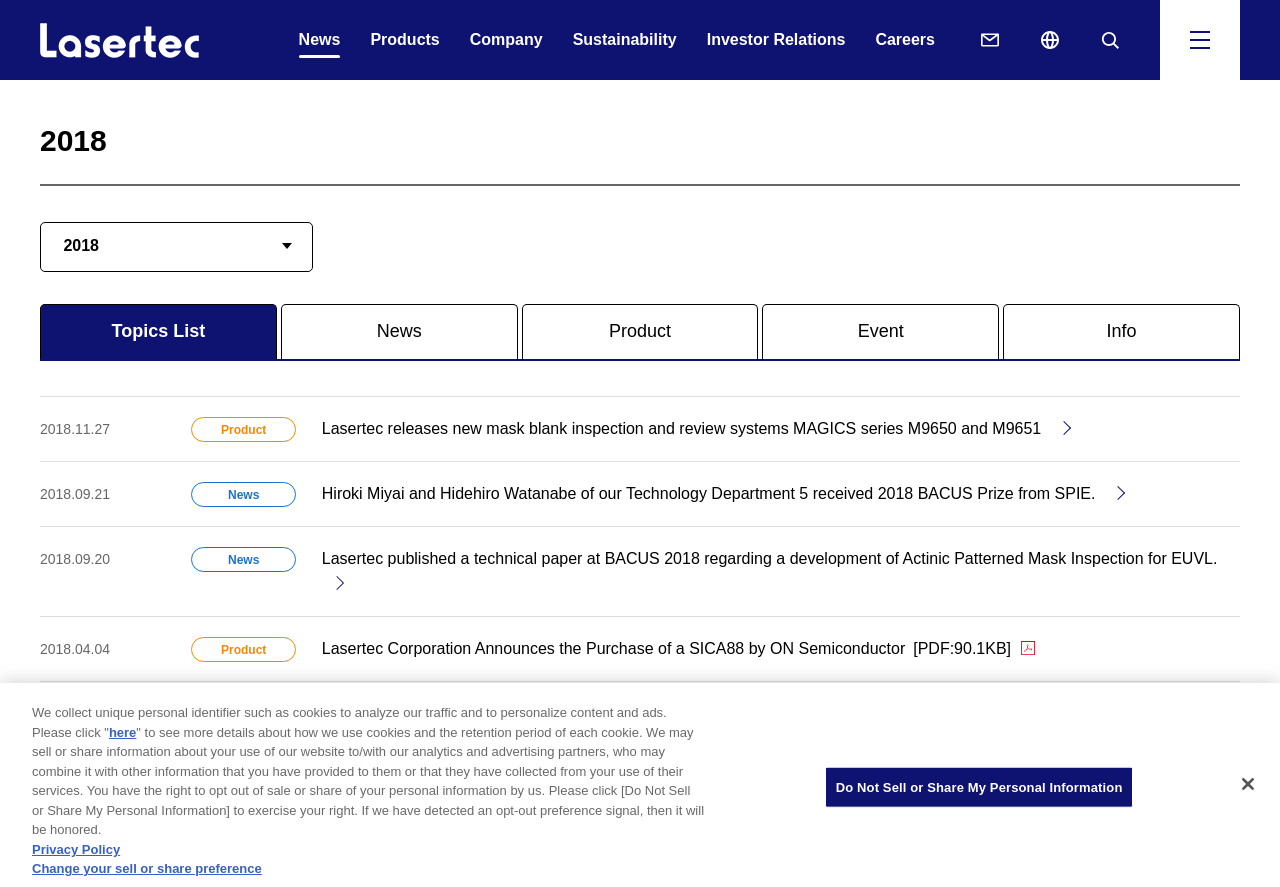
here (122, 737)
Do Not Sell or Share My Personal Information (979, 792)
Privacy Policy (76, 854)
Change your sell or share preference (147, 874)
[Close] (1248, 789)
